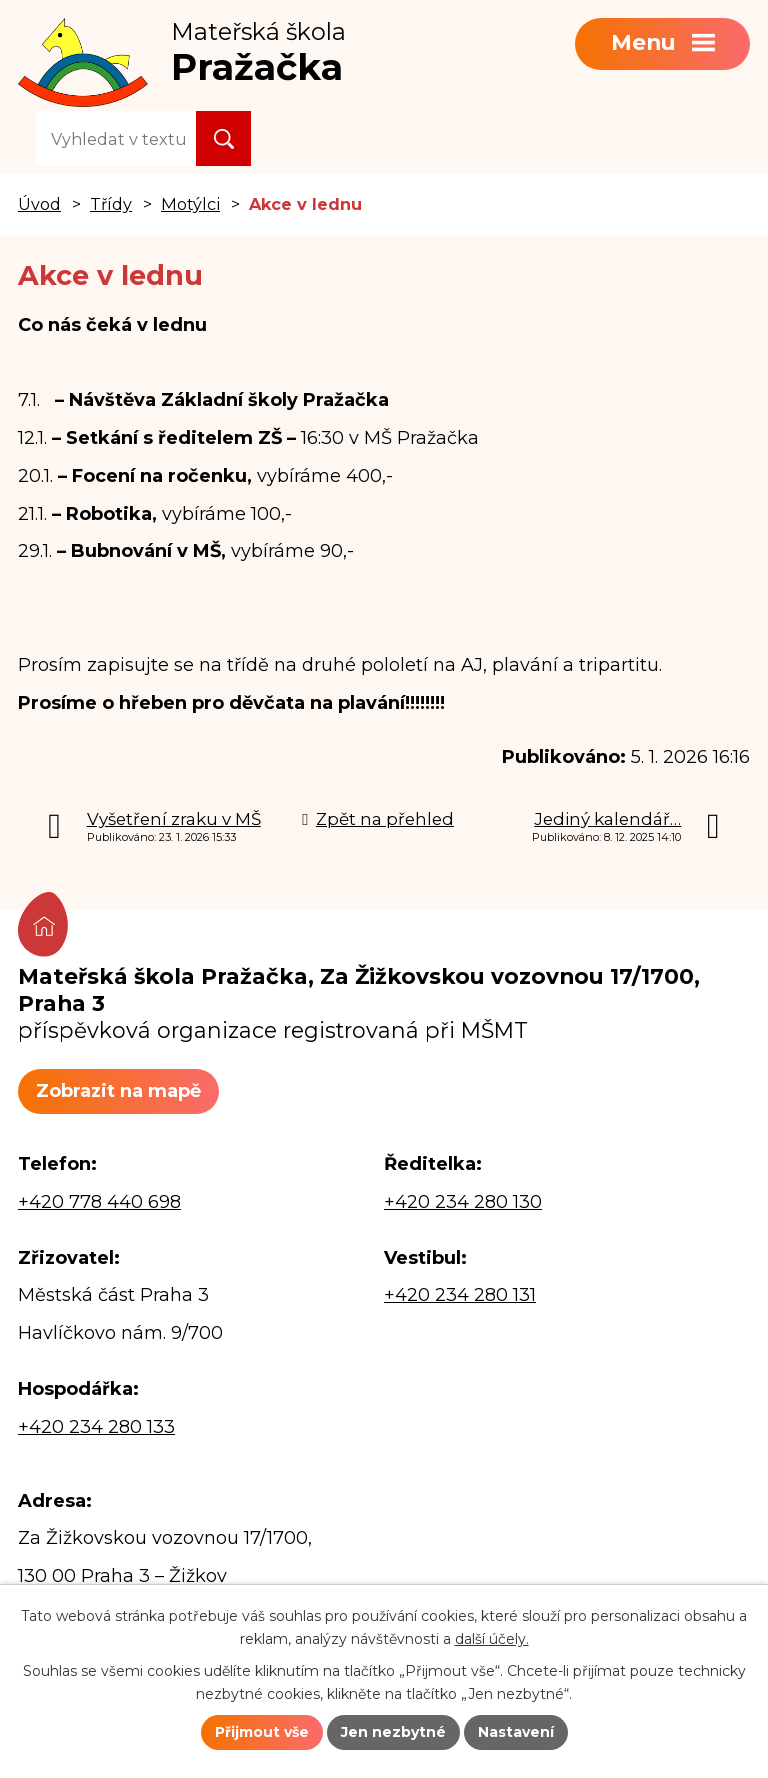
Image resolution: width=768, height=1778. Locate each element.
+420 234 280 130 (463, 1202)
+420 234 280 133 (96, 1427)
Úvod (39, 204)
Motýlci (190, 204)
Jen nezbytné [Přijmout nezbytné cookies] (393, 1732)
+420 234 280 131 (460, 1295)
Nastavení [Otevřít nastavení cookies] (516, 1732)
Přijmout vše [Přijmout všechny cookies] (262, 1732)
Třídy (111, 204)
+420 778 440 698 (99, 1202)
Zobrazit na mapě (118, 1091)
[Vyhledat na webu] (116, 138)
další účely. (492, 1639)
